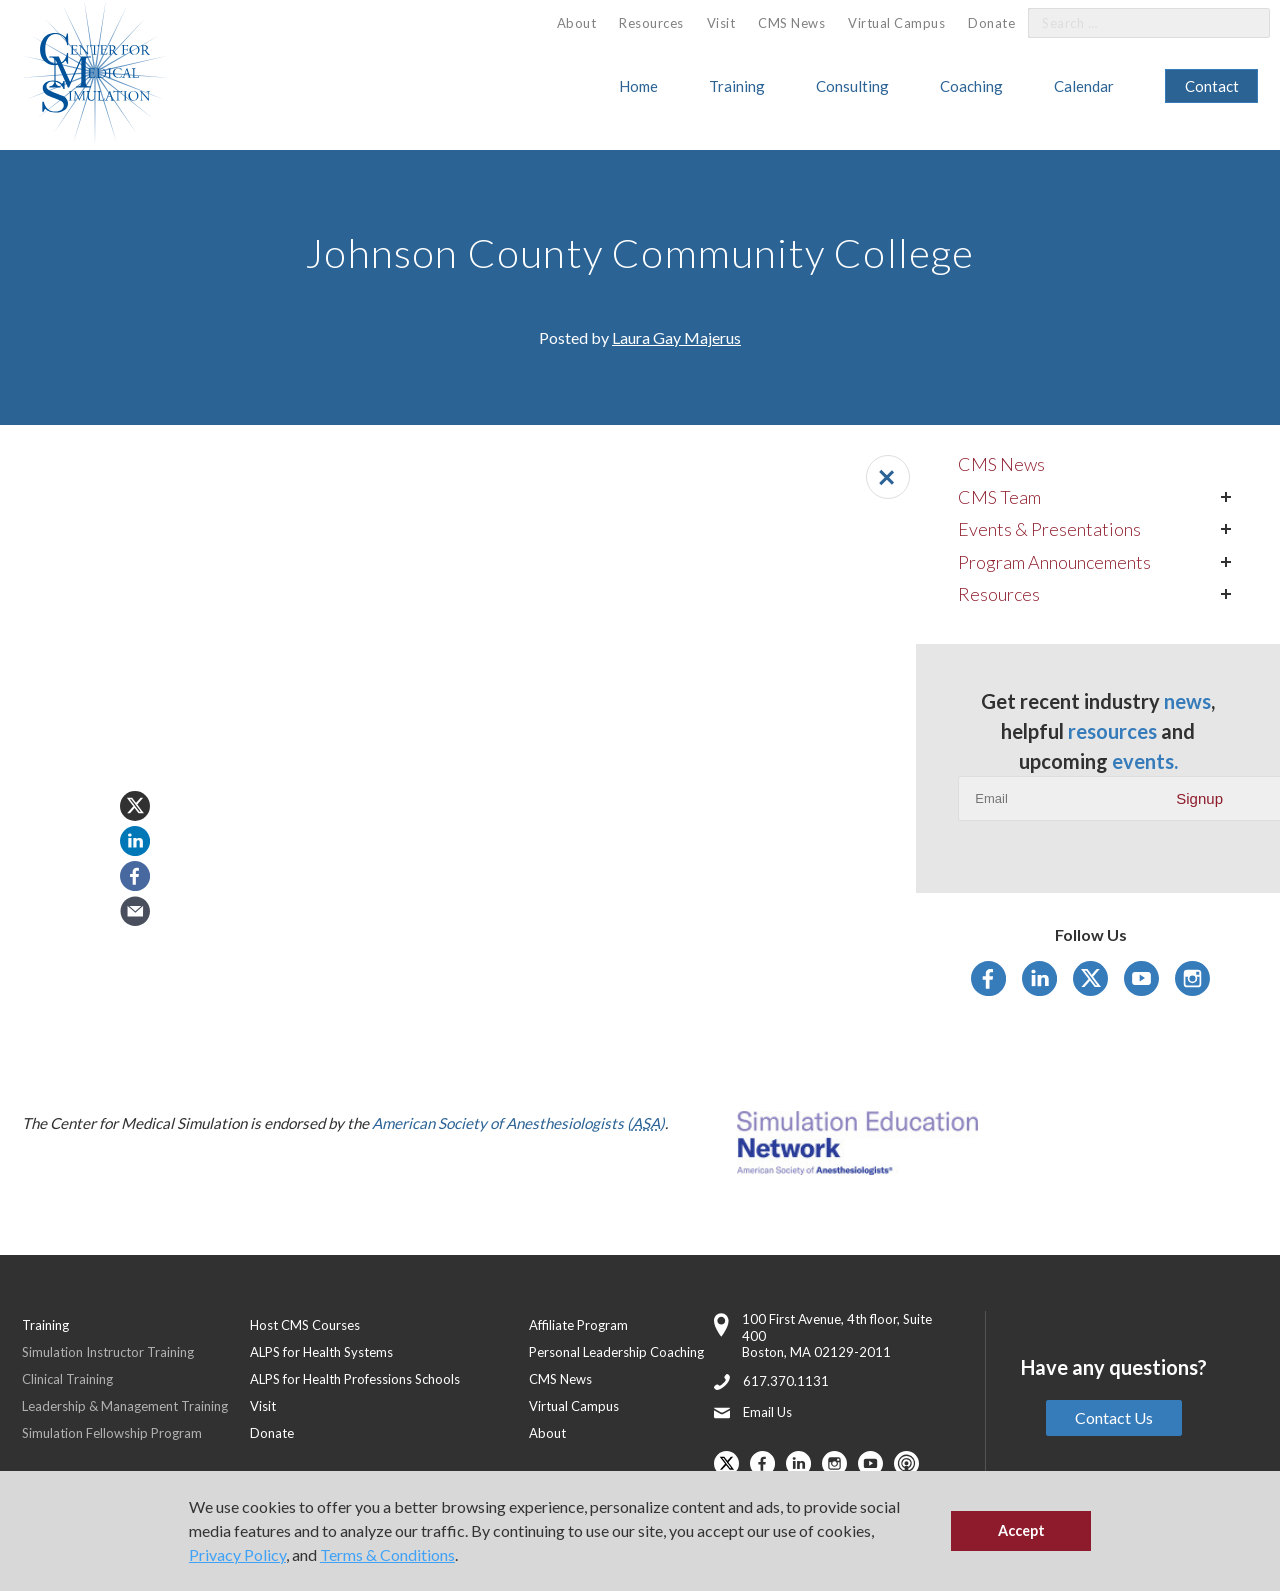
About (577, 23)
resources (1112, 731)
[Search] (1243, 23)
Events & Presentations (1049, 529)
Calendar (1084, 86)
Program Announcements (1054, 562)
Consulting (852, 86)
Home (638, 86)
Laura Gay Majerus (676, 337)
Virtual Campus (896, 23)
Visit (721, 23)
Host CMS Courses (305, 1325)
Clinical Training (67, 1379)
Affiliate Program (578, 1325)
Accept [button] (1021, 1530)
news (1187, 701)
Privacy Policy (237, 1554)
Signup (1199, 798)
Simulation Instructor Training (108, 1352)
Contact (1212, 86)
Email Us (767, 1412)
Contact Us (1114, 1417)
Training (737, 86)
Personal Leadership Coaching (616, 1352)
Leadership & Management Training (125, 1406)
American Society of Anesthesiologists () (518, 1123)
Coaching (971, 86)
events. (1145, 761)
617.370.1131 (786, 1381)
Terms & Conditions (387, 1554)
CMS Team (999, 497)
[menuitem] (577, 23)
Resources (651, 23)
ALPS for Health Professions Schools (355, 1379)
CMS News (791, 23)
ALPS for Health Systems (321, 1352)
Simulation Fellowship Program (112, 1433)
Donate (991, 23)
